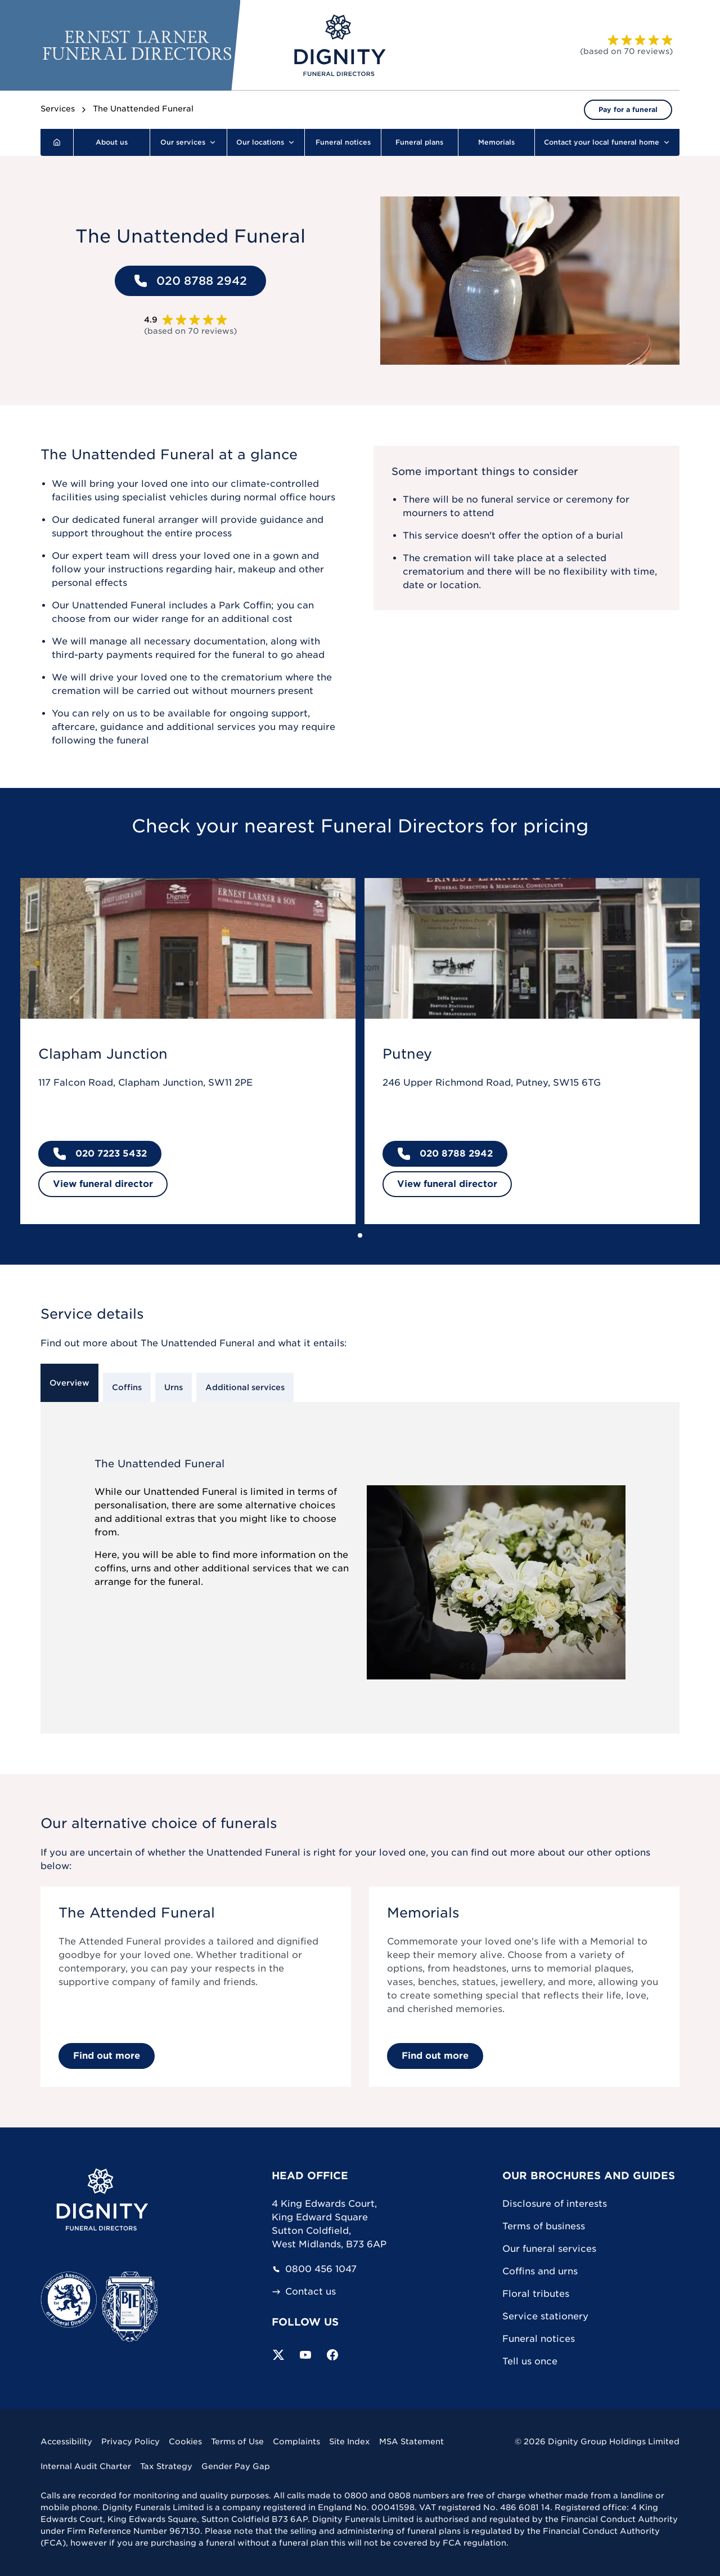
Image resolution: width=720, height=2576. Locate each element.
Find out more (106, 2055)
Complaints (296, 2441)
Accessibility (66, 2441)
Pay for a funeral (628, 109)
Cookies (185, 2441)
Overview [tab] (69, 1382)
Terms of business (543, 2226)
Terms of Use (237, 2441)
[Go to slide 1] (360, 1235)
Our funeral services (549, 2248)
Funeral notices (538, 2338)
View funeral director (103, 1184)
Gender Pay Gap (235, 2466)
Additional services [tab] (245, 1387)
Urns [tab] (173, 1387)
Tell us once (529, 2361)
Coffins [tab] (127, 1387)
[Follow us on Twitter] (278, 2355)
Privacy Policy (130, 2441)
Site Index (349, 2441)
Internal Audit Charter (85, 2466)
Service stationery (545, 2316)
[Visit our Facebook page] (332, 2355)
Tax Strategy (166, 2466)
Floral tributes (535, 2293)
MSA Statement (411, 2441)
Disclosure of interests (554, 2203)
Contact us (304, 2291)
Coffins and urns (540, 2271)
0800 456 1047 (314, 2269)
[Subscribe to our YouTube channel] (305, 2355)
